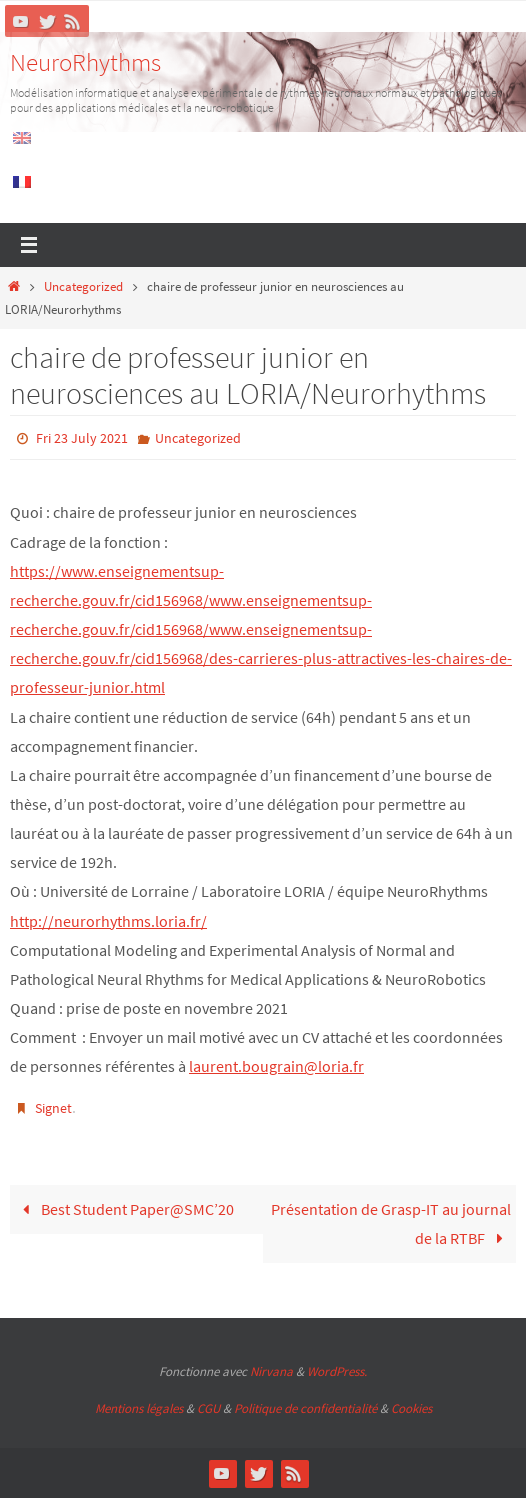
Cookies (411, 1408)
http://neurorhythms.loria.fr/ (108, 921)
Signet (53, 1108)
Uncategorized (83, 286)
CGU (208, 1408)
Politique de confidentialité (305, 1408)
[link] (261, 629)
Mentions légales (139, 1408)
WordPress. (337, 1371)
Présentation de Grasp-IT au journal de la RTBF (391, 1223)
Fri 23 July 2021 (82, 438)
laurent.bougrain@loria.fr (276, 1066)
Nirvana (271, 1371)
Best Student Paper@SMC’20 (124, 1209)
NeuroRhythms (85, 62)
